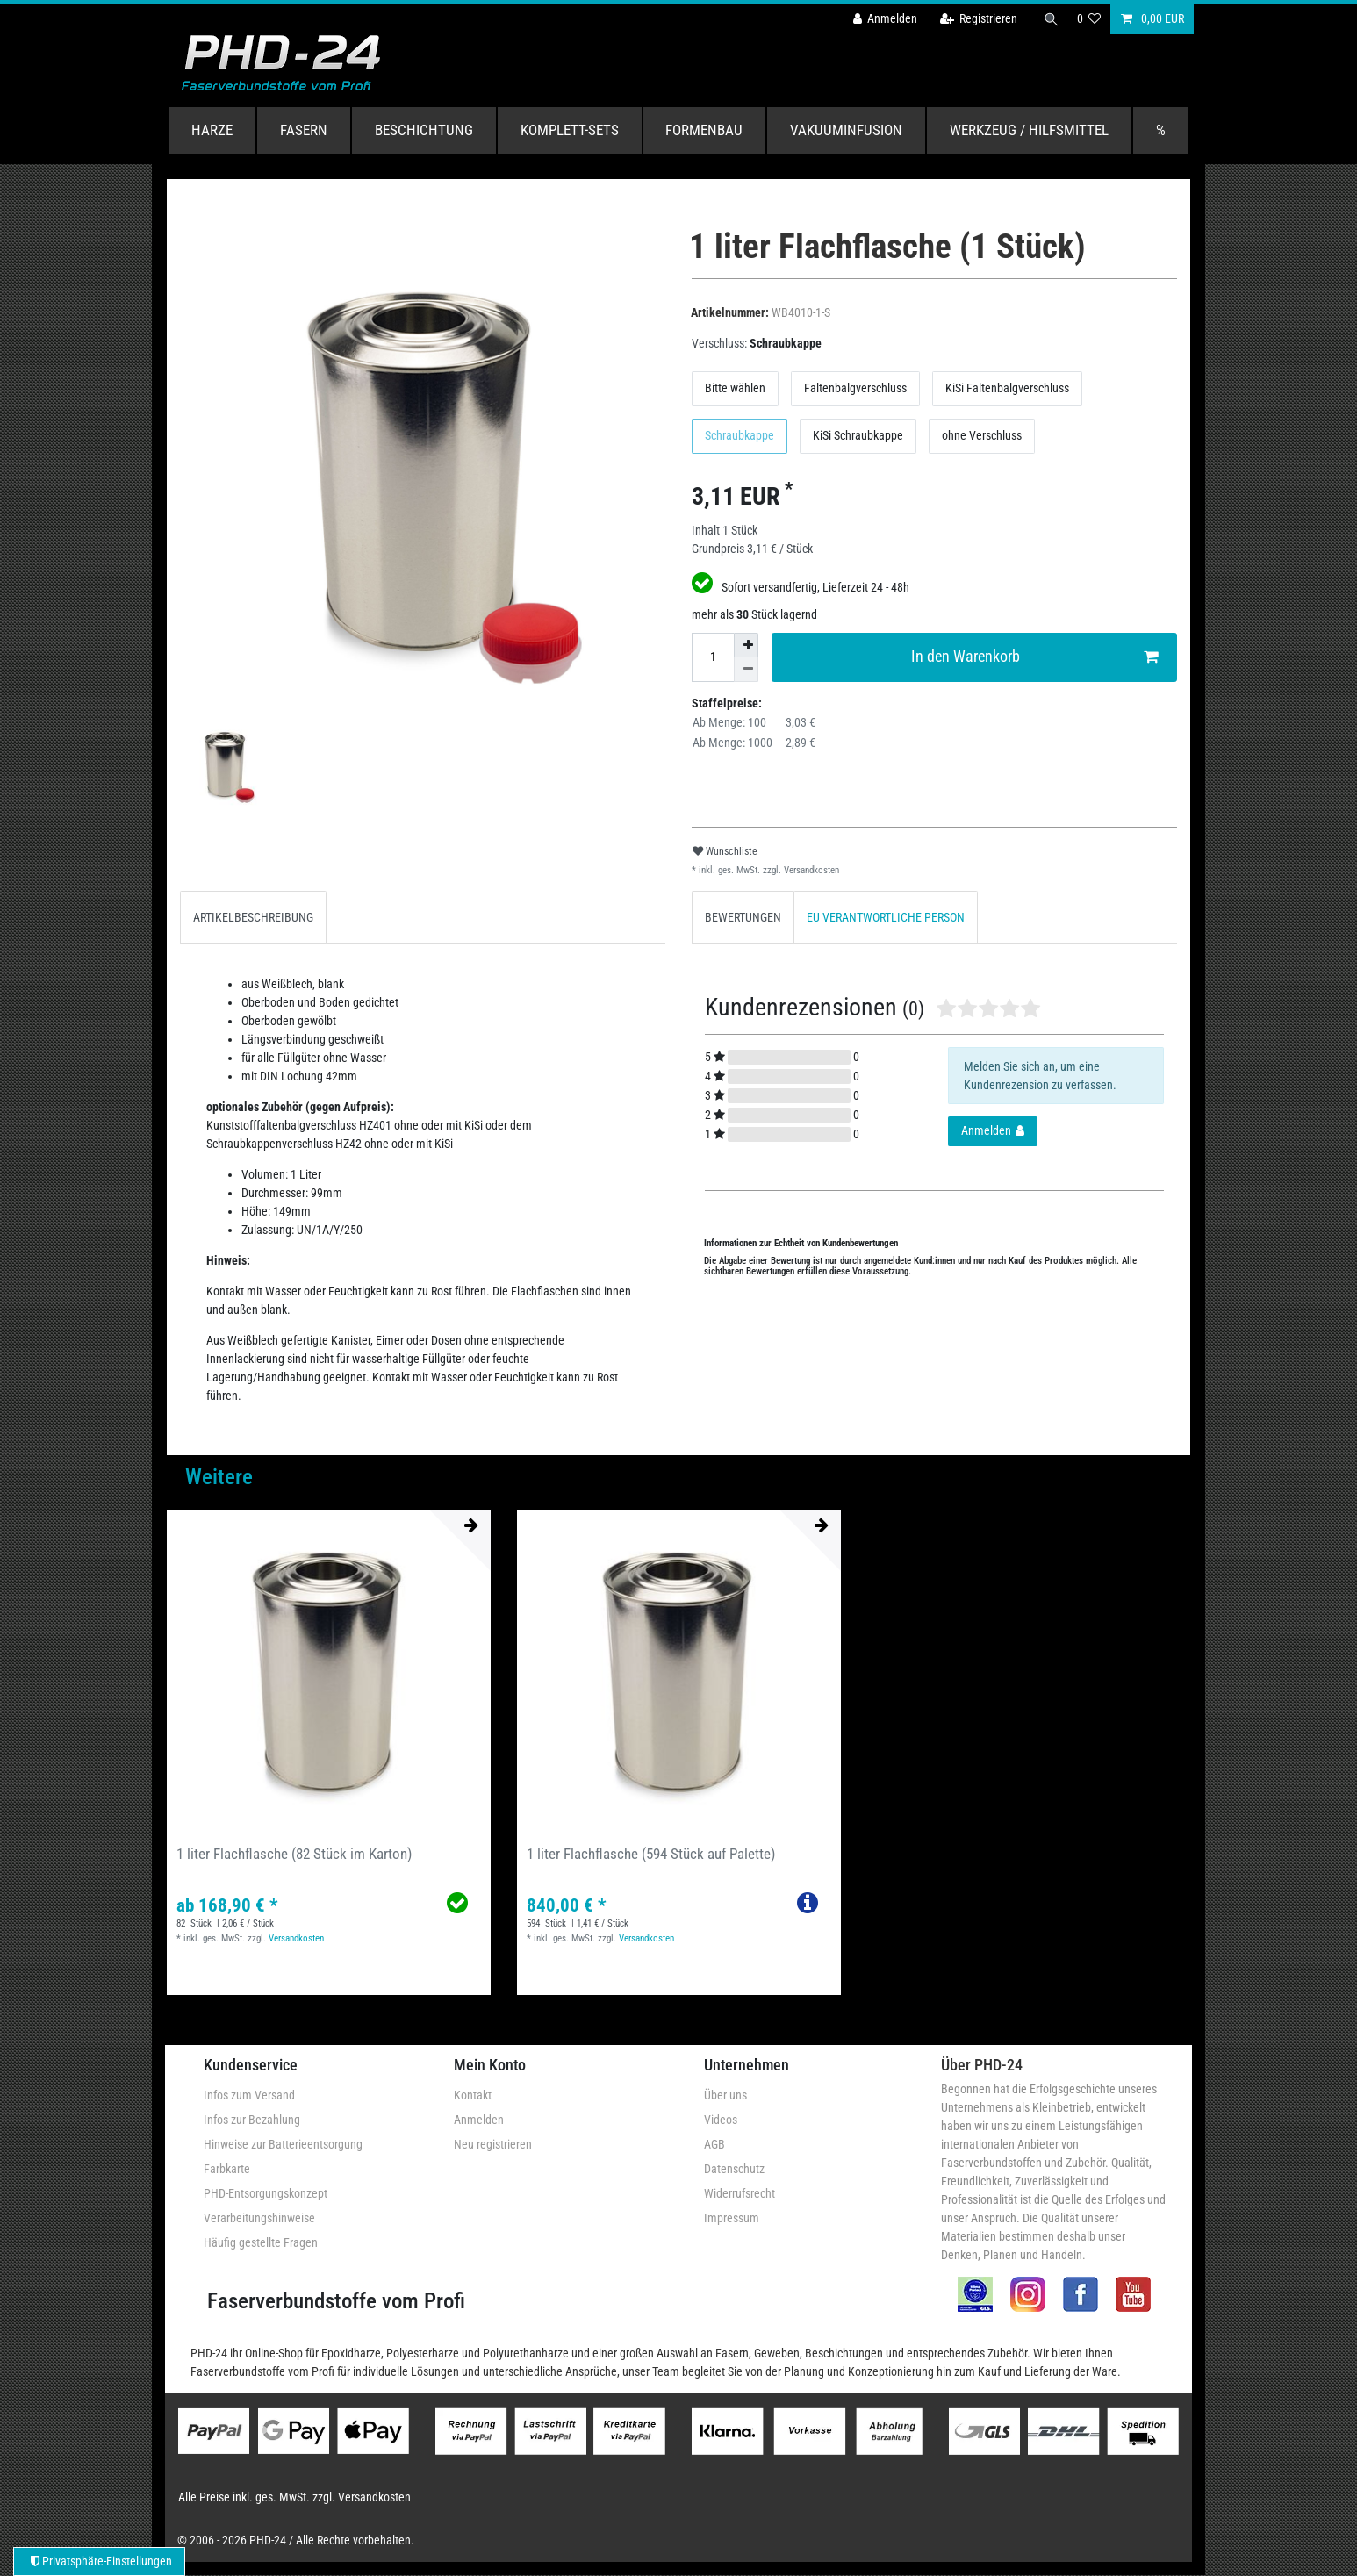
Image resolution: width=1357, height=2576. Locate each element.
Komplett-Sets (570, 130)
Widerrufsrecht (739, 2193)
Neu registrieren (493, 2144)
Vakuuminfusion (846, 130)
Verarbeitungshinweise (259, 2218)
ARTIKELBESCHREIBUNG (253, 917)
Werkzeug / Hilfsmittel (1029, 130)
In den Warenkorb (1035, 657)
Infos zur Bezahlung (252, 2120)
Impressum (731, 2218)
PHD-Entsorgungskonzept (265, 2193)
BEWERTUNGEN (743, 917)
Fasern (303, 130)
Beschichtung (424, 130)
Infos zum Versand (249, 2095)
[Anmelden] (881, 19)
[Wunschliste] (1089, 19)
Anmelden (479, 2120)
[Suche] (1049, 19)
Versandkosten (810, 870)
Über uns (725, 2095)
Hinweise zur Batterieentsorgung (283, 2144)
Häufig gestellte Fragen (261, 2242)
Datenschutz (734, 2169)
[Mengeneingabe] (713, 657)
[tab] (253, 917)
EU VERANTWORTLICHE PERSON (886, 917)
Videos (720, 2120)
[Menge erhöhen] (746, 645)
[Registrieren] (974, 19)
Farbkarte (227, 2169)
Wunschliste (725, 851)
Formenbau (704, 130)
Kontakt (473, 2095)
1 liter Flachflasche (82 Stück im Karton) (294, 1853)
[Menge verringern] (746, 669)
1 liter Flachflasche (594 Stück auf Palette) (651, 1853)
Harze (212, 130)
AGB (714, 2144)
